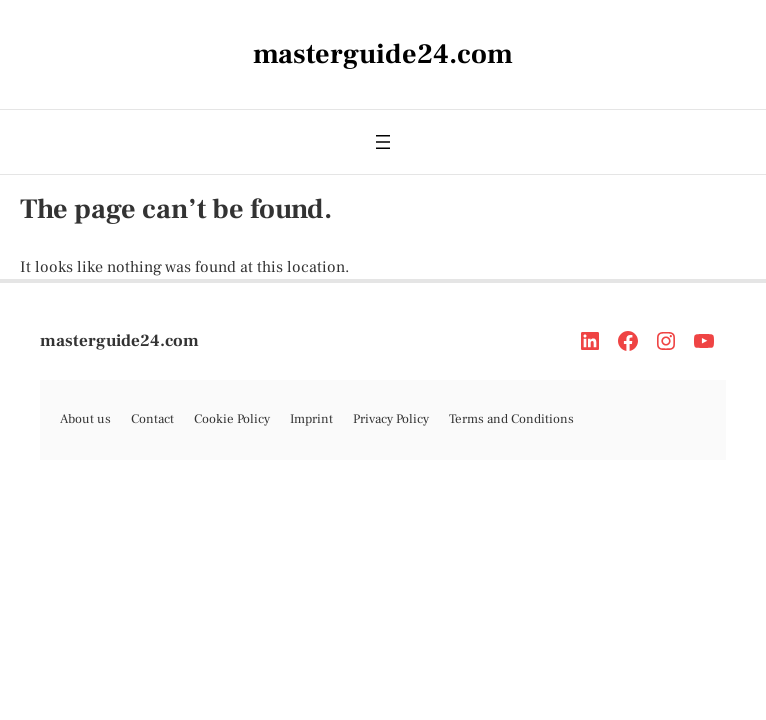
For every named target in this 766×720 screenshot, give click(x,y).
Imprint (311, 419)
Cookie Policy (232, 419)
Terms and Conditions (511, 419)
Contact (152, 419)
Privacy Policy (391, 419)
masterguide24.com (119, 341)
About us (85, 419)
